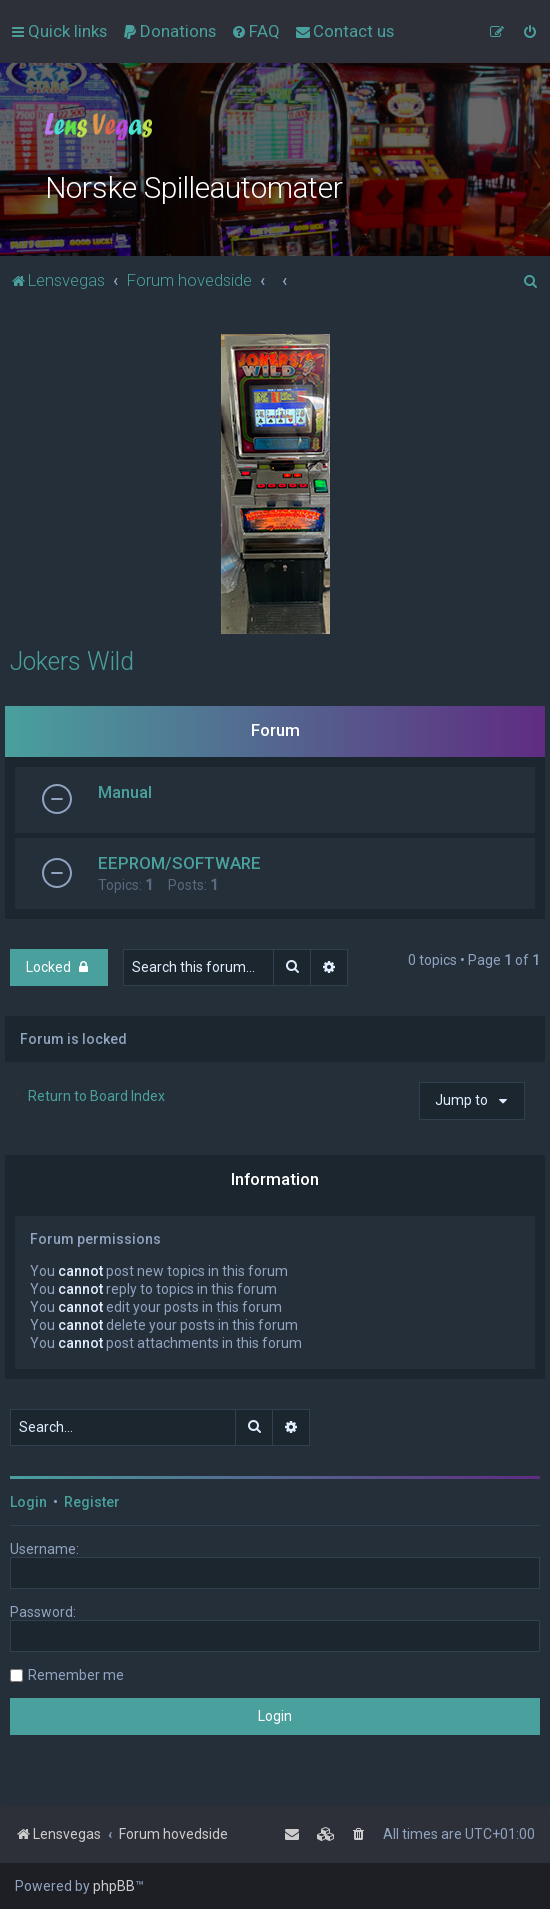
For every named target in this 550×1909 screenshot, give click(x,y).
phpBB (114, 1886)
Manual (125, 792)
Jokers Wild (72, 661)
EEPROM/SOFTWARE (179, 863)
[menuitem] (169, 31)
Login (28, 1502)
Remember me (76, 1675)
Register (92, 1502)
